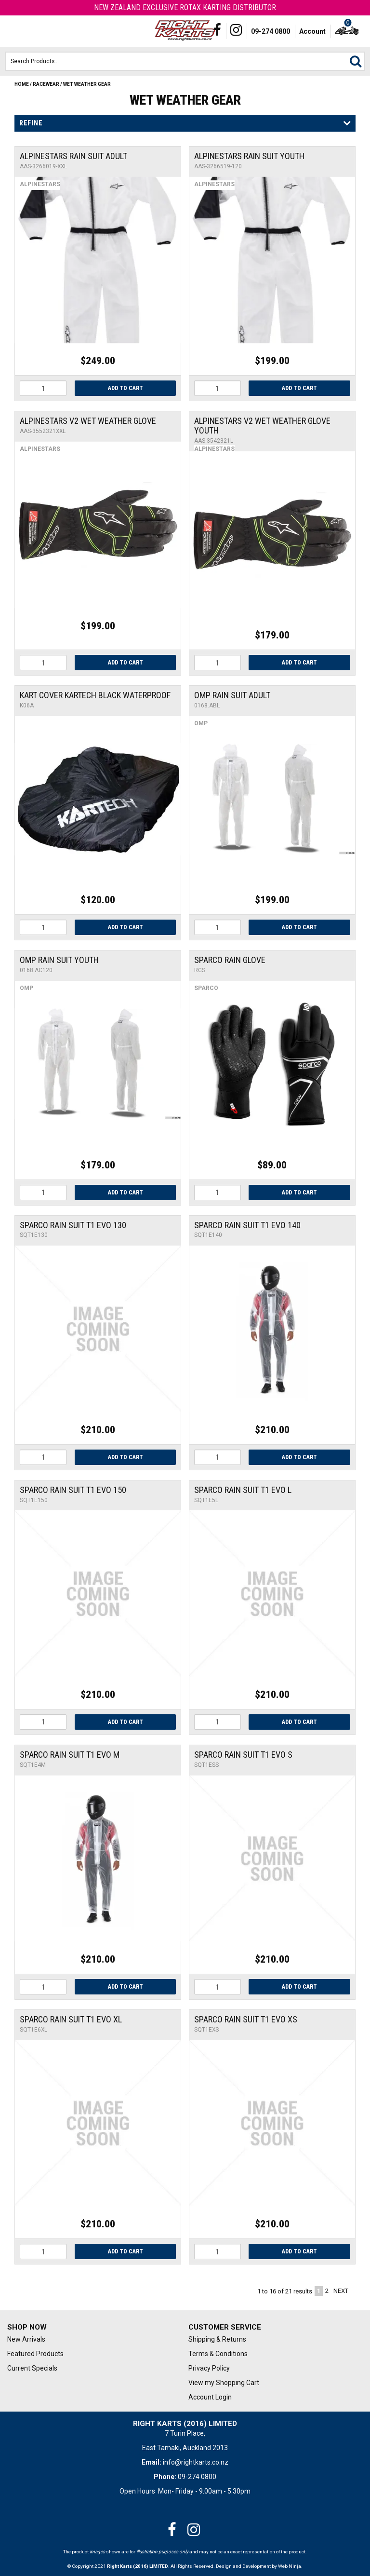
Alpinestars (40, 184)
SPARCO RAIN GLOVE (229, 960)
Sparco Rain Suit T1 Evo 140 (247, 1225)
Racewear (46, 84)
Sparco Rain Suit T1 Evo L (242, 1490)
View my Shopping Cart (223, 2382)
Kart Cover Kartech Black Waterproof (95, 695)
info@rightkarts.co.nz (195, 2462)
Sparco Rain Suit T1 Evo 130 (73, 1225)
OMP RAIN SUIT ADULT (232, 695)
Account (312, 31)
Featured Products (35, 2354)
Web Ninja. (290, 2566)
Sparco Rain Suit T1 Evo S (243, 1754)
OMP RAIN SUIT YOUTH (59, 960)
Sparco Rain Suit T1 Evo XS (245, 2019)
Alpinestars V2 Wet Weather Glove (88, 421)
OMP (201, 723)
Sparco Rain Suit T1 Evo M (69, 1754)
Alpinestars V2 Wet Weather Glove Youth (262, 425)
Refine (30, 123)
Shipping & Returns (217, 2339)
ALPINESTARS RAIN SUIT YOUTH (249, 156)
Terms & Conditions (218, 2354)
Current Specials (32, 2368)
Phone (31, 31)
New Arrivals (26, 2339)
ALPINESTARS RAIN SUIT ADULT (73, 156)
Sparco (206, 988)
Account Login (210, 2397)
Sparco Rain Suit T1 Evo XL (71, 2019)
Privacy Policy (209, 2368)
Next (340, 2290)
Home (21, 84)
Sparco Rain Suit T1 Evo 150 (73, 1490)
